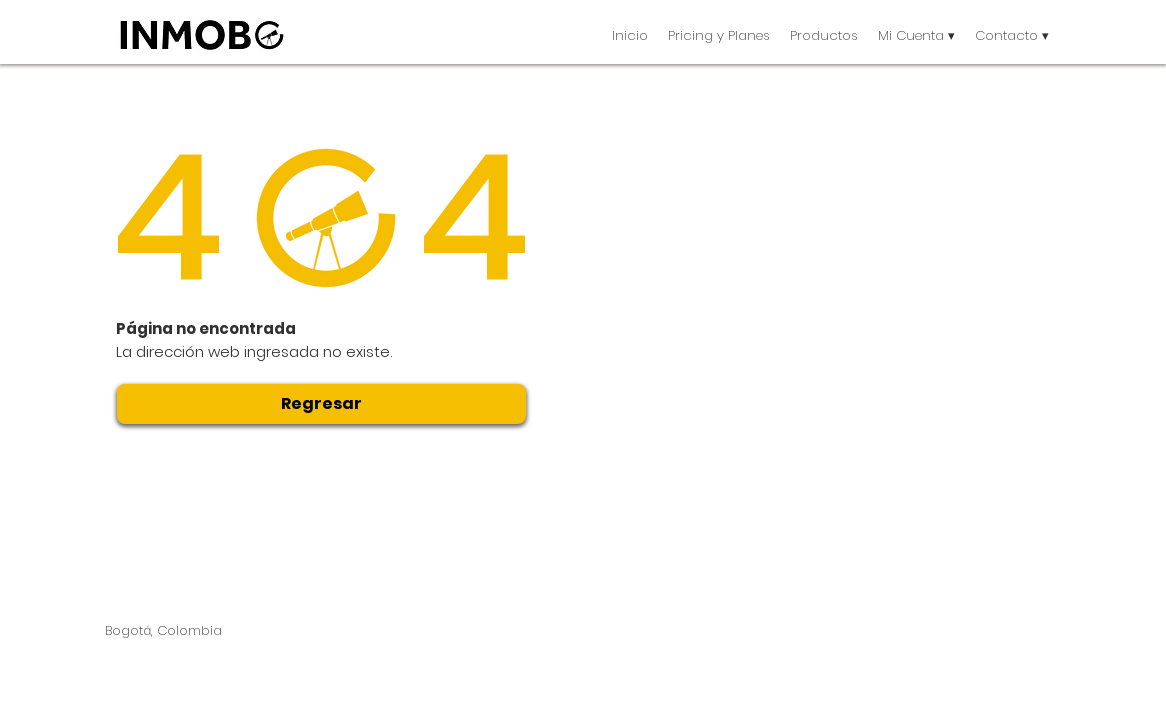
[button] (824, 35)
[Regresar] (321, 404)
